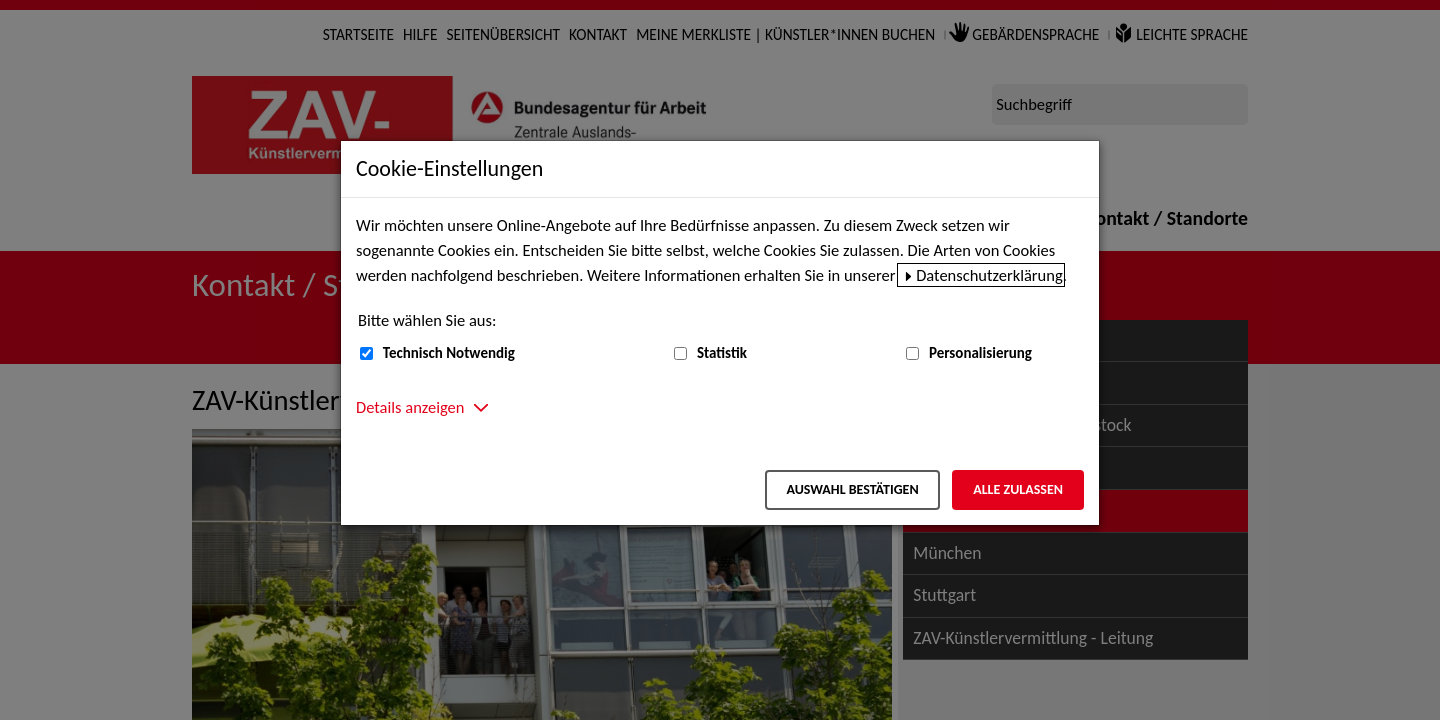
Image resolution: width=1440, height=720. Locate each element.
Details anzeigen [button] (410, 407)
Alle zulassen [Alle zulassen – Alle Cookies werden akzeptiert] (1018, 489)
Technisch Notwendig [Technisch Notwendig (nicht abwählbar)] (449, 353)
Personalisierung (980, 353)
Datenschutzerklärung (989, 275)
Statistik (722, 353)
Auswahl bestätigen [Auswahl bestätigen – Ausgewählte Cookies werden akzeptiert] (852, 489)
